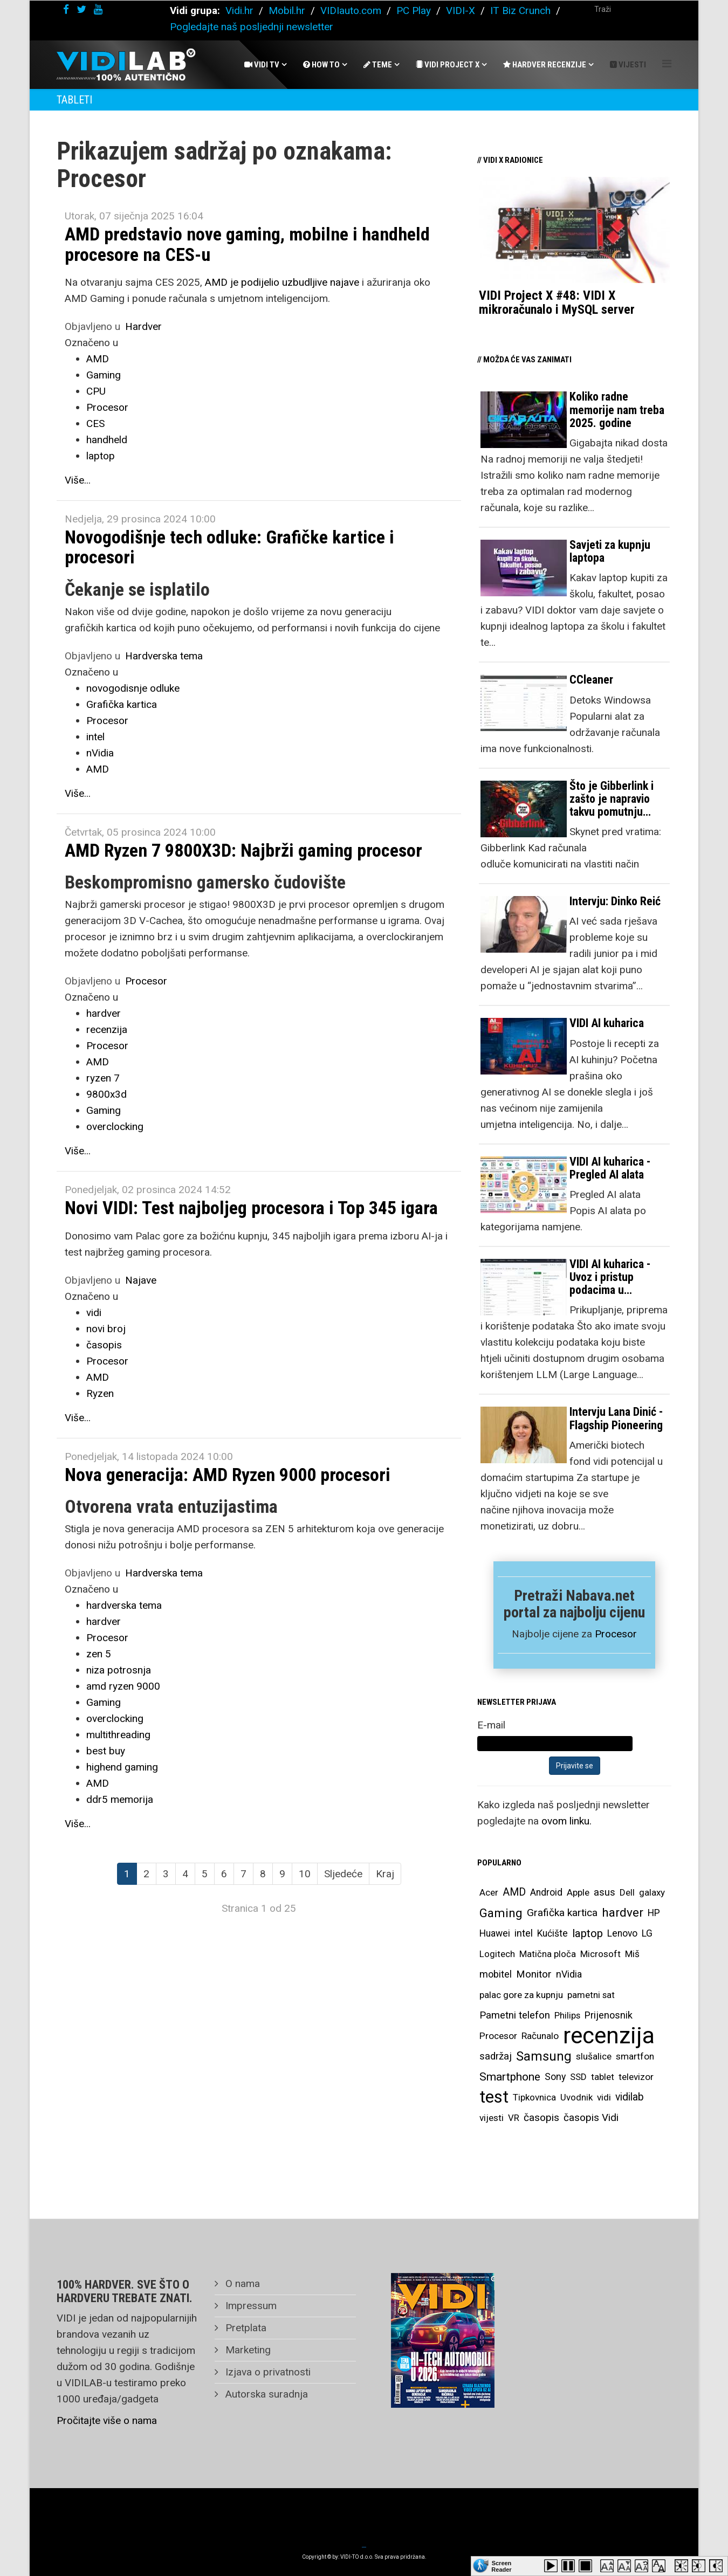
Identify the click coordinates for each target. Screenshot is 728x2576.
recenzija (106, 1029)
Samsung (544, 2056)
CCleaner (591, 679)
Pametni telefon (514, 2015)
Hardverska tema (164, 656)
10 (305, 1874)
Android (546, 1892)
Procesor (107, 407)
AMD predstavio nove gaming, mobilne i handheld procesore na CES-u (247, 244)
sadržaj (495, 2056)
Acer (488, 1892)
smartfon (635, 2056)
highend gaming (122, 1767)
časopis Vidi (591, 2117)
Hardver (143, 326)
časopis (104, 1345)
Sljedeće (343, 1874)
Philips (567, 2015)
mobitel (495, 1974)
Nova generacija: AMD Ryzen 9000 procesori (227, 1474)
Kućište (552, 1933)
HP (654, 1912)
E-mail (491, 1725)
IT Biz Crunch (520, 10)
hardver (103, 1013)
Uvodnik (576, 2097)
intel (95, 737)
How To (321, 65)
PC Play (413, 10)
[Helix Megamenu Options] (666, 63)
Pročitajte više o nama (107, 2420)
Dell (627, 1892)
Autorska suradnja (265, 2394)
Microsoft (600, 1953)
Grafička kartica (121, 704)
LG (647, 1933)
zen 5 (98, 1654)
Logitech (497, 1953)
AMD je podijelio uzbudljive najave (282, 282)
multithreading (118, 1734)
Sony (555, 2076)
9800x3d (106, 1094)
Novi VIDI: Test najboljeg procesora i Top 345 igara (251, 1207)
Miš (632, 1953)
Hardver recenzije (544, 65)
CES (95, 423)
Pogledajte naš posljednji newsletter (251, 26)
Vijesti (628, 65)
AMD (97, 359)
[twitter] (81, 9)
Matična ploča (547, 1953)
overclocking (114, 1126)
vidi (93, 1312)
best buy (105, 1751)
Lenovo (622, 1933)
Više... (78, 480)
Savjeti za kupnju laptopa (609, 551)
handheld (106, 439)
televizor (636, 2076)
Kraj (385, 1874)
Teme (377, 65)
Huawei (494, 1933)
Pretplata (244, 2328)
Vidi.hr (240, 10)
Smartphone (509, 2076)
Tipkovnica (534, 2097)
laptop (100, 456)
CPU (96, 391)
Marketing (247, 2350)
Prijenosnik (609, 2015)
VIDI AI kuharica (606, 1023)
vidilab (629, 2097)
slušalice (594, 2056)
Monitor (534, 1974)
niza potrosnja (118, 1670)
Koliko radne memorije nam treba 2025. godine (616, 409)
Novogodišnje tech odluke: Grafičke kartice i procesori (229, 547)
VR (513, 2117)
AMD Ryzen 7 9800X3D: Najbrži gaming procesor (243, 850)
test (494, 2097)
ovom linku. (566, 1821)
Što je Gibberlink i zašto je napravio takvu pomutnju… (611, 798)
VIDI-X (462, 10)
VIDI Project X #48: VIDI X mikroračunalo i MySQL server (557, 302)
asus (604, 1892)
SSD (578, 2076)
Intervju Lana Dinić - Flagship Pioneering (616, 1418)
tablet (602, 2076)
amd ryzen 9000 (123, 1686)
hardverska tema (124, 1605)
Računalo (540, 2035)
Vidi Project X (447, 65)
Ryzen (100, 1393)
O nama (241, 2283)
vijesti (491, 2117)
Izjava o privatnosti (267, 2372)
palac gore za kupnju (521, 1994)
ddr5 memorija (119, 1799)
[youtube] (98, 9)
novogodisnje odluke (133, 688)
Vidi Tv (261, 65)
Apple (578, 1892)
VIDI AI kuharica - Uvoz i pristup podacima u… (609, 1277)
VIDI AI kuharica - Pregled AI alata (609, 1168)
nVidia (100, 753)
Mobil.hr (287, 10)
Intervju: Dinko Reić (615, 901)
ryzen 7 (103, 1078)
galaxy (652, 1892)
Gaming (103, 375)
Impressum (250, 2305)
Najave (140, 1280)
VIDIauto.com (350, 10)
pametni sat (591, 1994)
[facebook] (66, 9)
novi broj (106, 1329)
